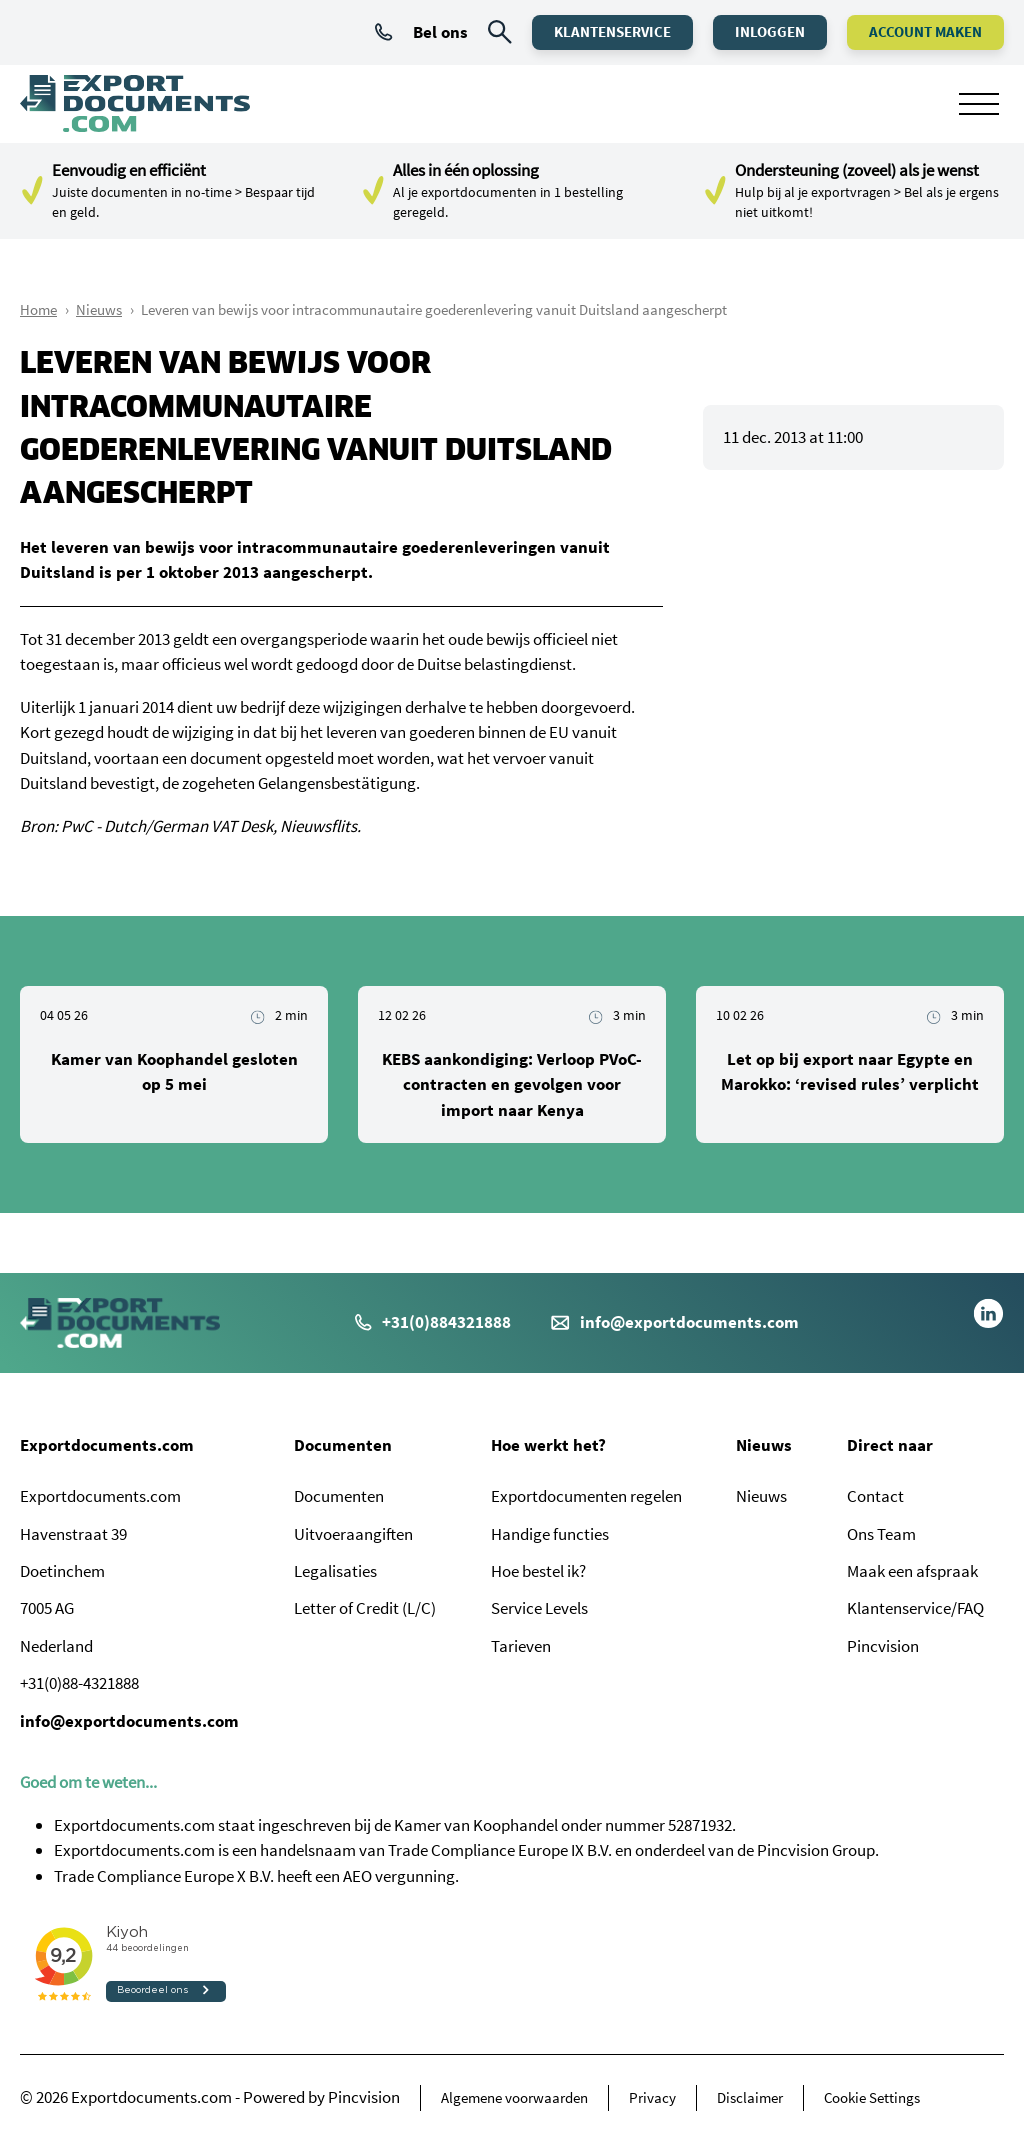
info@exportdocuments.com (689, 1322)
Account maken (925, 31)
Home (38, 309)
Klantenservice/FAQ (915, 1608)
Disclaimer (750, 2097)
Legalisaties (335, 1571)
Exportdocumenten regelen (586, 1496)
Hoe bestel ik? (538, 1571)
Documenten (343, 1445)
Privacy (652, 2097)
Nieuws (99, 309)
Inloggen (770, 31)
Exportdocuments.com (107, 1445)
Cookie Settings (872, 2097)
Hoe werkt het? (548, 1445)
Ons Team (881, 1534)
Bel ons (421, 32)
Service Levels (539, 1608)
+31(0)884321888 (433, 1322)
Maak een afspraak (912, 1571)
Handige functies (550, 1534)
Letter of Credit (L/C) (365, 1608)
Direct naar (890, 1445)
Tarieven (521, 1646)
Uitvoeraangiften (353, 1534)
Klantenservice (612, 31)
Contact (875, 1496)
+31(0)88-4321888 (79, 1683)
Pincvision (883, 1646)
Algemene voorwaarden (514, 2097)
